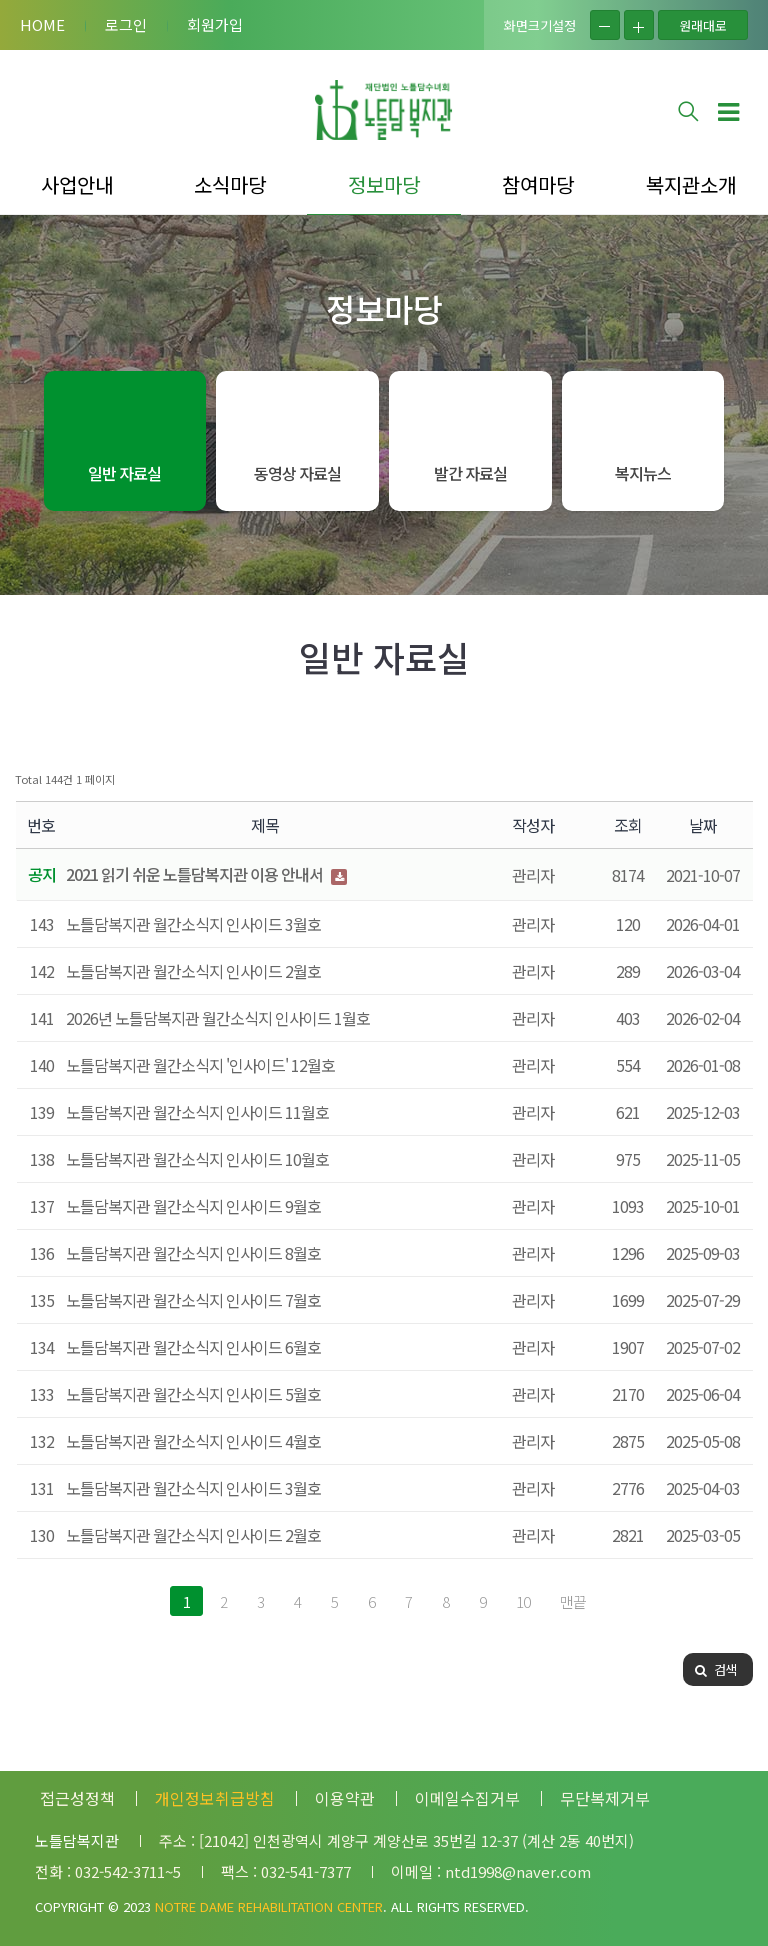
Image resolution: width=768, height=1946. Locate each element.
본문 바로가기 (0, 0)
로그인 (126, 24)
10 (523, 1601)
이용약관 (345, 1798)
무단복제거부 (605, 1798)
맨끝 (573, 1601)
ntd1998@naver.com (518, 1871)
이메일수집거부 (467, 1798)
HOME (42, 24)
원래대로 (703, 25)
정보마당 (384, 184)
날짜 (703, 825)
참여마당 (538, 184)
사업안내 (77, 184)
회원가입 (215, 24)
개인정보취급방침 (215, 1798)
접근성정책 (77, 1798)
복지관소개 (691, 184)
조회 (628, 825)
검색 (715, 1669)
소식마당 (230, 184)
